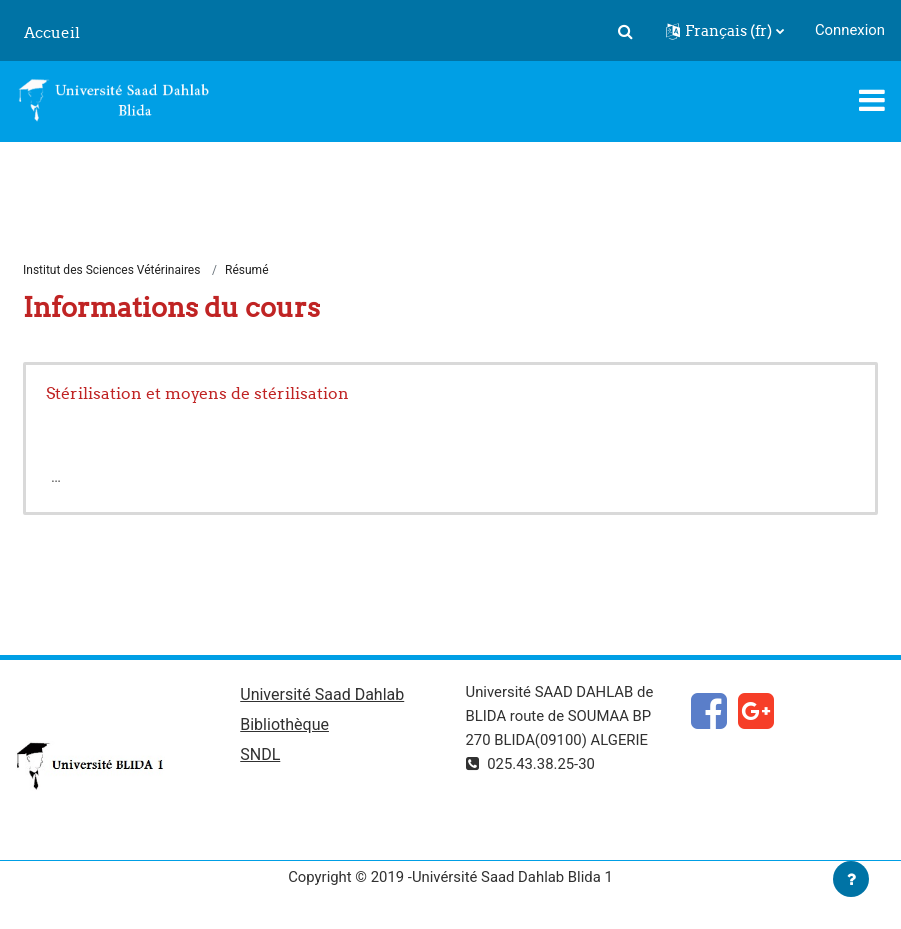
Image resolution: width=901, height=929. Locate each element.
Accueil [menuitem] (52, 32)
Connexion (850, 30)
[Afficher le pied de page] (851, 879)
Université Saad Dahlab (322, 694)
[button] (626, 31)
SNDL (260, 754)
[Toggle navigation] (872, 100)
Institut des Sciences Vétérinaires (111, 270)
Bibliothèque (284, 724)
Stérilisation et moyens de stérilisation (197, 393)
